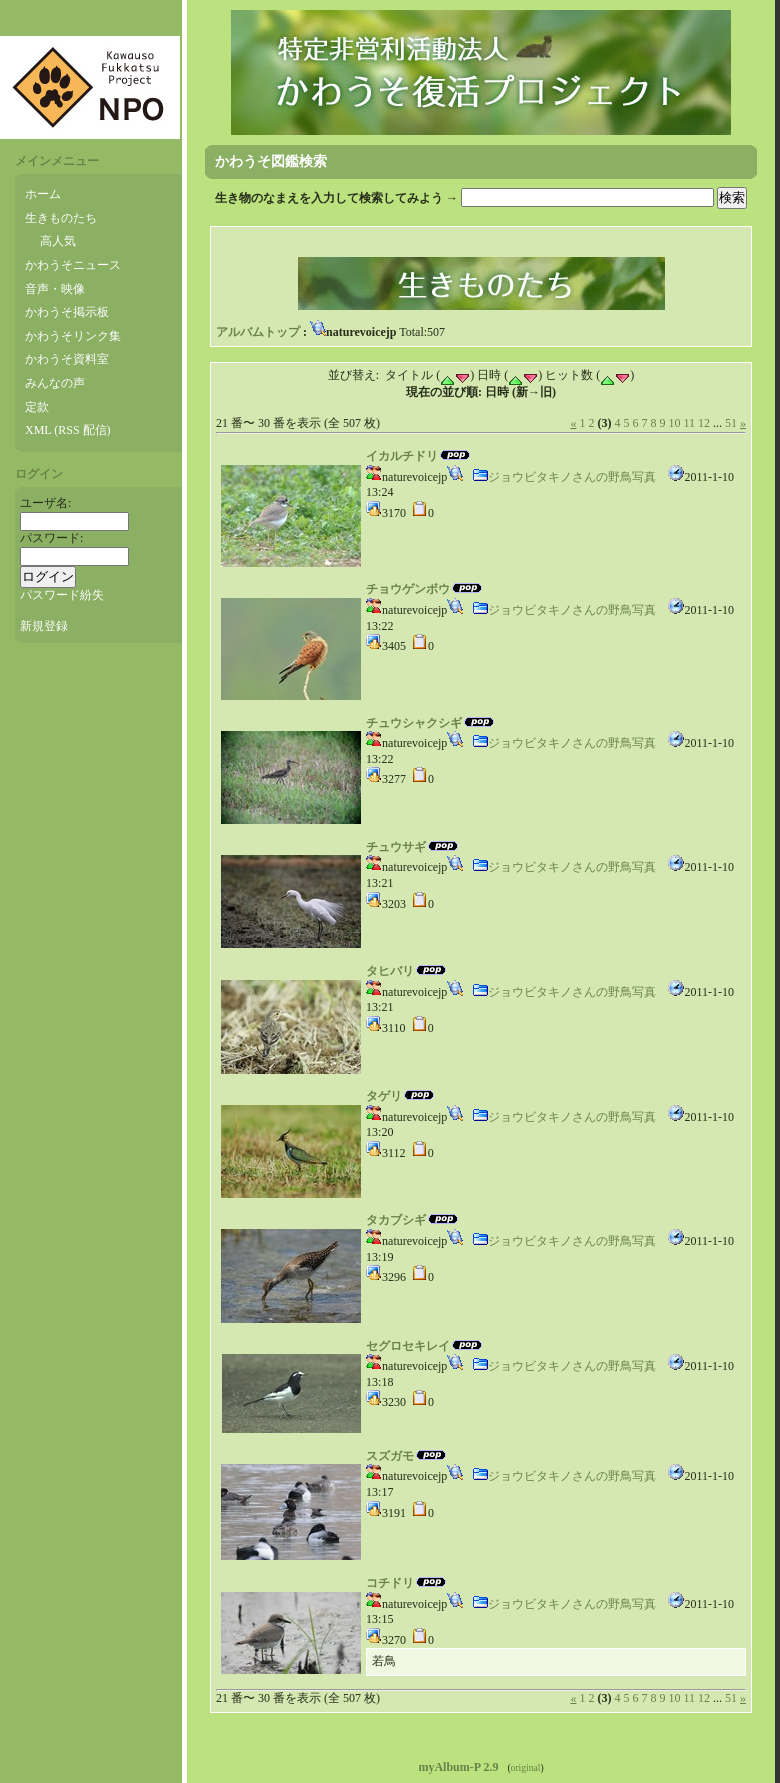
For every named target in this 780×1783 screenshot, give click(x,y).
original (526, 1767)
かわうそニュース (73, 265)
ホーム (43, 194)
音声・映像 (55, 289)
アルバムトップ (258, 332)
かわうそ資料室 (67, 359)
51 (731, 423)
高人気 (58, 241)
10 (674, 423)
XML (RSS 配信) (68, 430)
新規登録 (44, 626)
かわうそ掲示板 (67, 312)
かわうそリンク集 (73, 336)
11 (689, 423)
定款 (37, 407)
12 (704, 423)
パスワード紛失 (62, 595)
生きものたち (61, 218)
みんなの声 (55, 383)
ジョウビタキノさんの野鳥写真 (564, 477)
